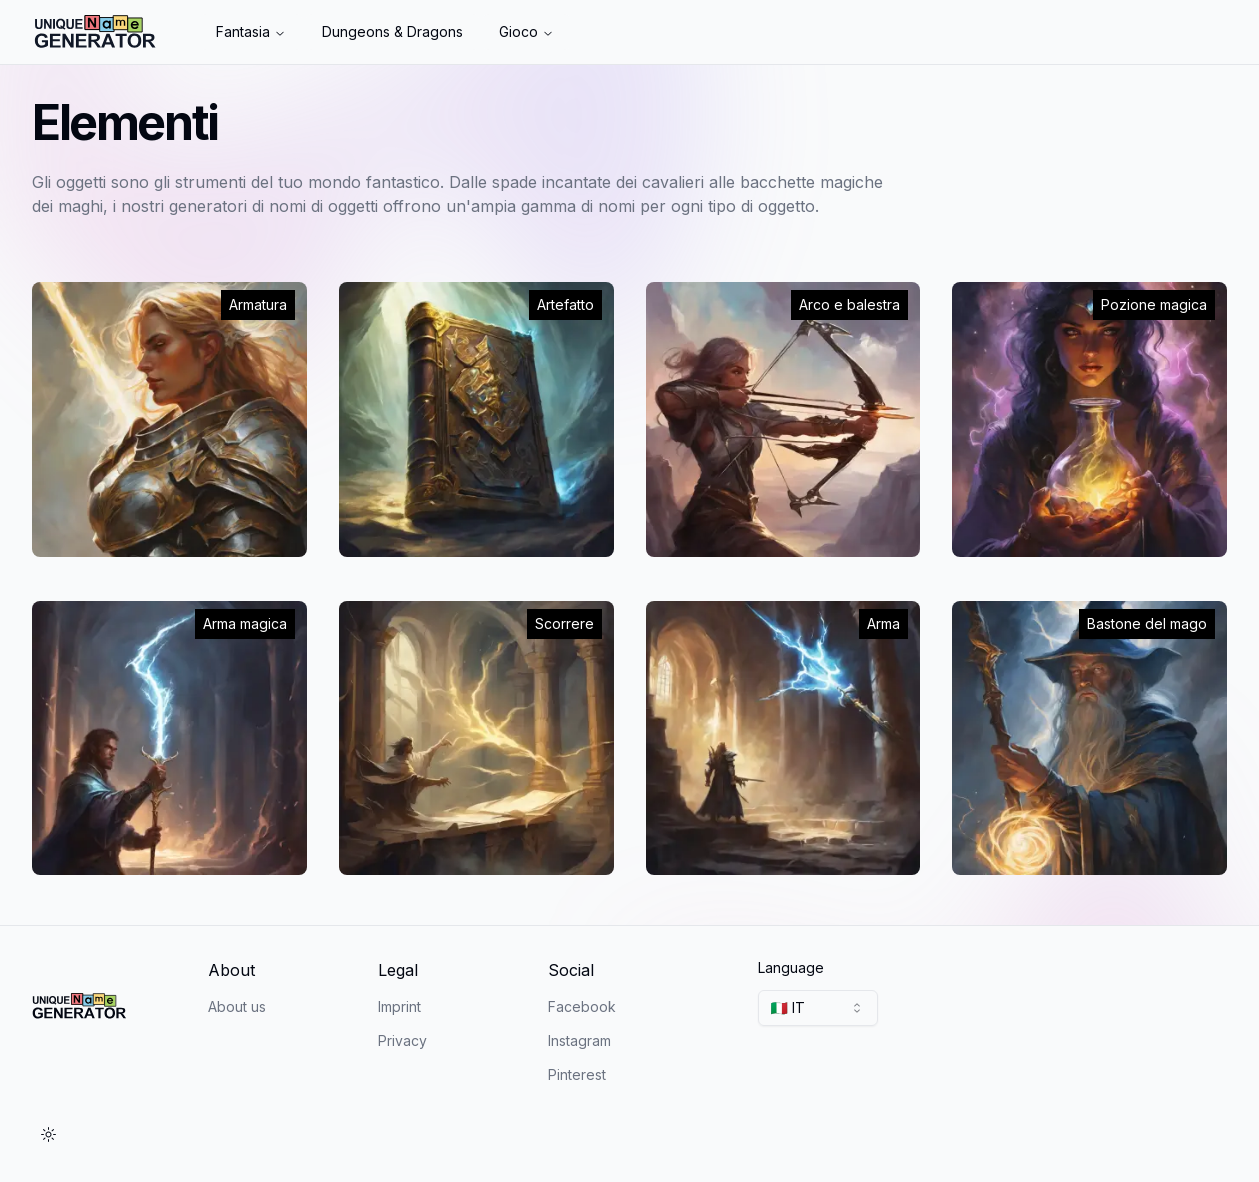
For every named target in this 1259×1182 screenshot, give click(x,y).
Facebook (582, 1006)
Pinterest (577, 1074)
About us (237, 1006)
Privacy (402, 1040)
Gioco (526, 31)
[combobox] (818, 1008)
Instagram (579, 1040)
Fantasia (251, 31)
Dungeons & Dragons (392, 31)
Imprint (399, 1006)
